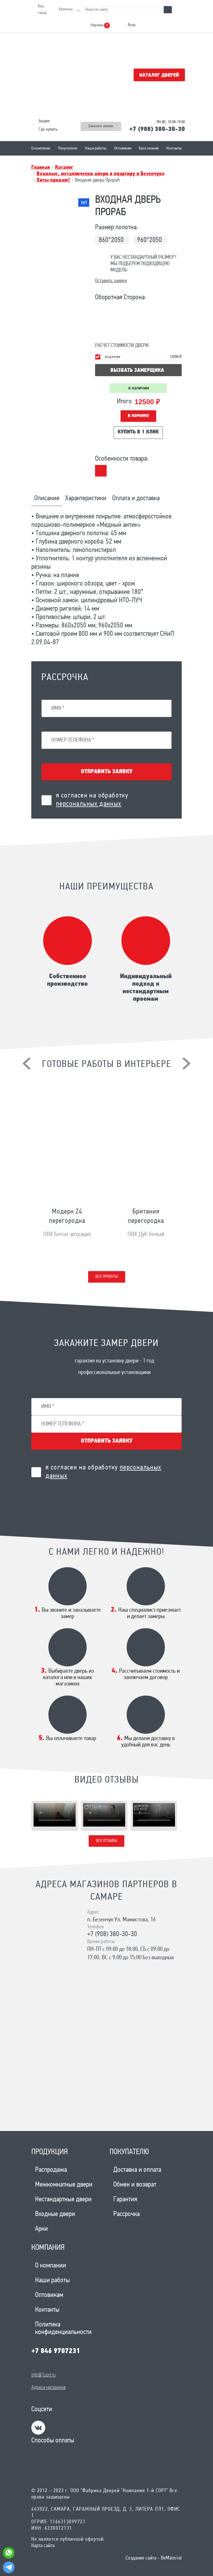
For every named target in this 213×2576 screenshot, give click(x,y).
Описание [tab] (46, 498)
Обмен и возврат (134, 2184)
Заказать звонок (100, 126)
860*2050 (111, 240)
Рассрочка (126, 2214)
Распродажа (51, 2170)
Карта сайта (43, 2546)
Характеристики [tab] (85, 498)
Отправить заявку (106, 772)
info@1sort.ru (43, 2375)
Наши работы (95, 148)
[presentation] (26, 1063)
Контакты (174, 148)
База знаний (149, 148)
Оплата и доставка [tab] (136, 498)
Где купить (48, 129)
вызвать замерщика (137, 370)
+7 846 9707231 (55, 2351)
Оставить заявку (111, 281)
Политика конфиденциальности (63, 2328)
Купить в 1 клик (138, 432)
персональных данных (88, 804)
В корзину (138, 416)
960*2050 (149, 240)
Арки (41, 2229)
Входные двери (55, 2214)
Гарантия (125, 2199)
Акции (44, 121)
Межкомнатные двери (63, 2184)
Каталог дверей (159, 75)
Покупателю (67, 148)
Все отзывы (106, 1841)
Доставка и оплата (137, 2170)
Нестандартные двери (63, 2199)
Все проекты (106, 1277)
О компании (40, 148)
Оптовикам (122, 148)
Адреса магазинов (48, 2387)
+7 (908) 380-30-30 (157, 129)
